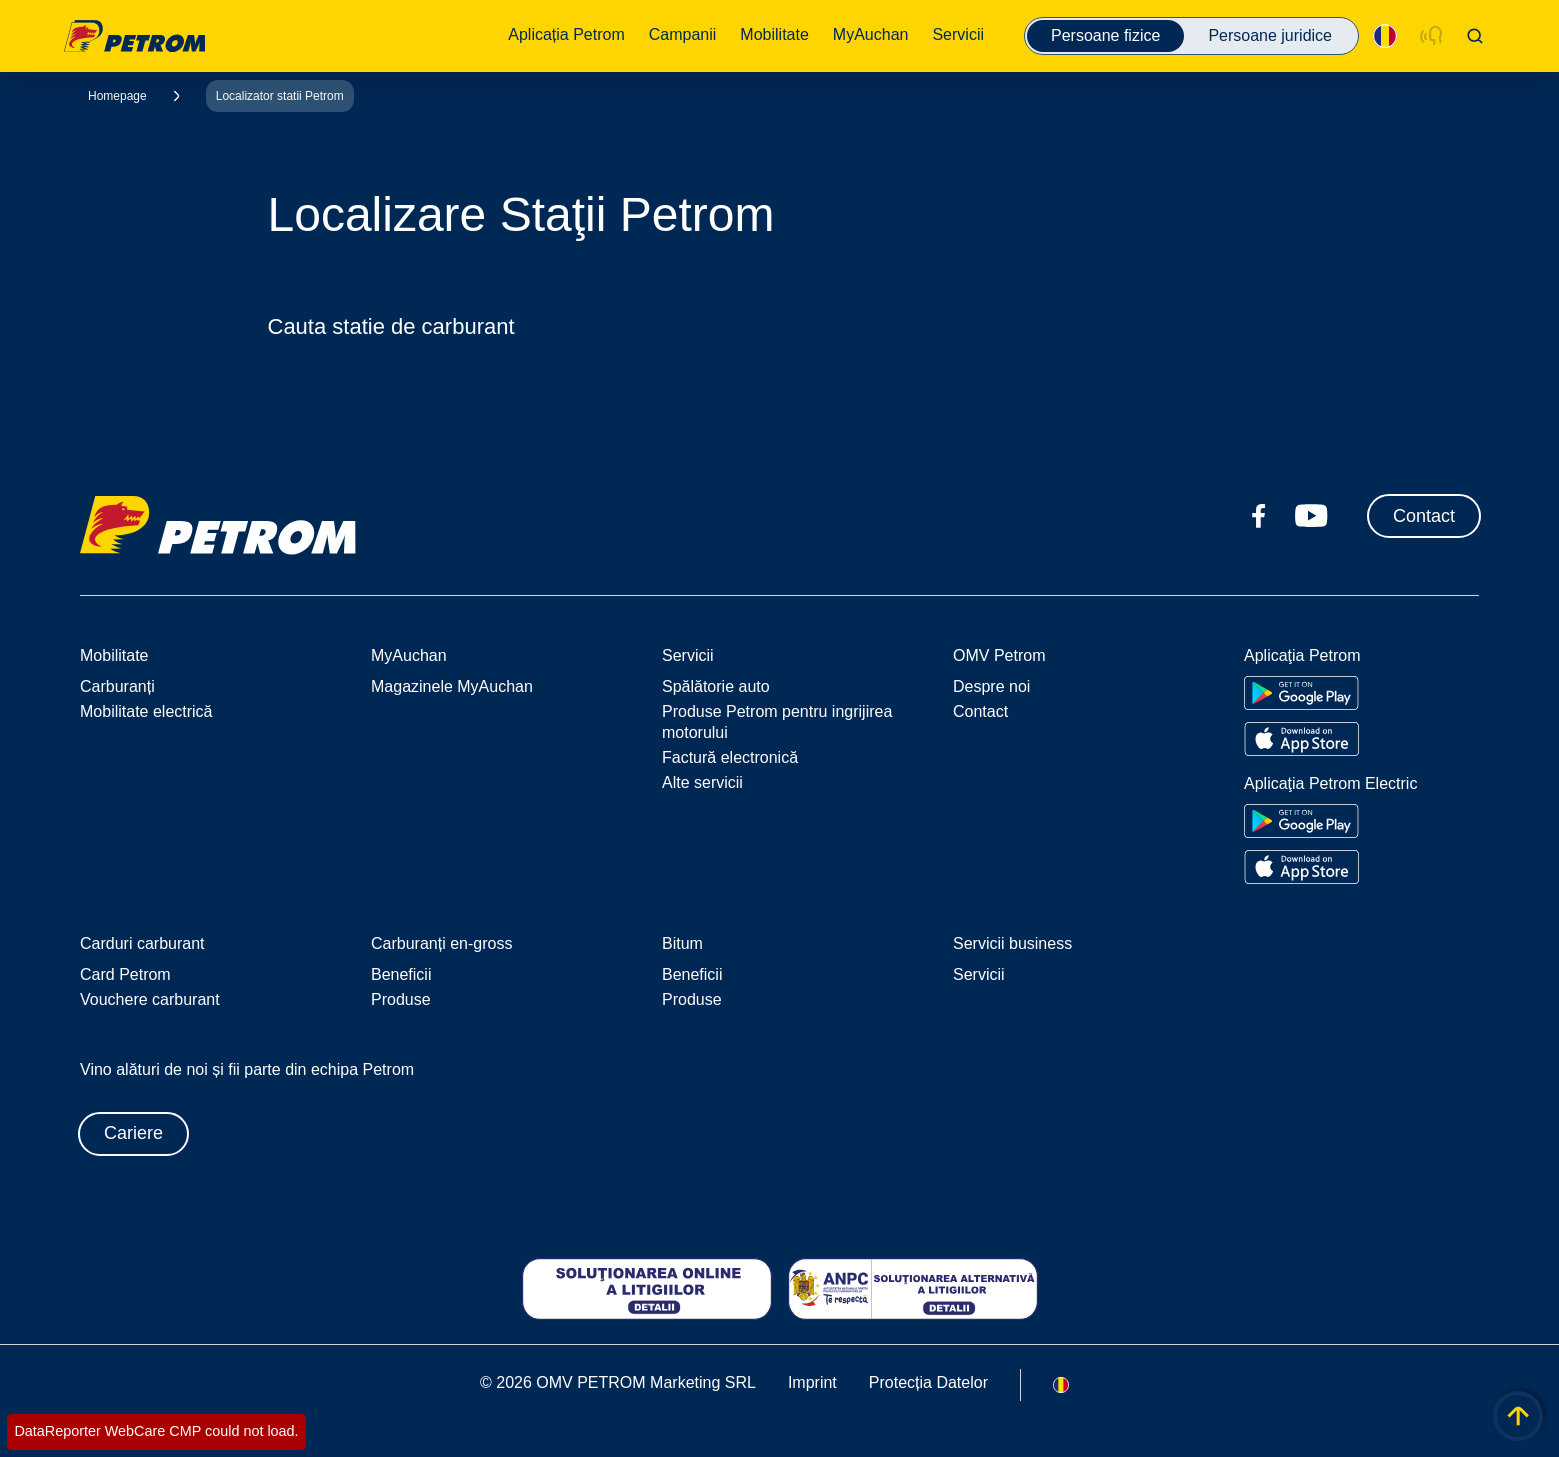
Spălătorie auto (716, 686)
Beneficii (401, 974)
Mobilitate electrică (146, 711)
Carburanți (117, 686)
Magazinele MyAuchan (452, 686)
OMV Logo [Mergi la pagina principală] (134, 36)
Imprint (812, 1382)
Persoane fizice (1105, 35)
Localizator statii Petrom (280, 96)
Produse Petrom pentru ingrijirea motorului (777, 722)
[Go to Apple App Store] (1301, 739)
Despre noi (991, 686)
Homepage (117, 96)
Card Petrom (125, 974)
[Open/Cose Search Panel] (1475, 36)
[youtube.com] (1312, 516)
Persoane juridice (1270, 35)
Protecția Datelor (928, 1382)
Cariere (133, 1133)
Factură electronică (730, 757)
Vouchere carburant (150, 999)
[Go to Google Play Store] (1301, 693)
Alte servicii (702, 782)
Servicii (979, 974)
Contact (1424, 516)
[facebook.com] (1259, 516)
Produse (401, 999)
